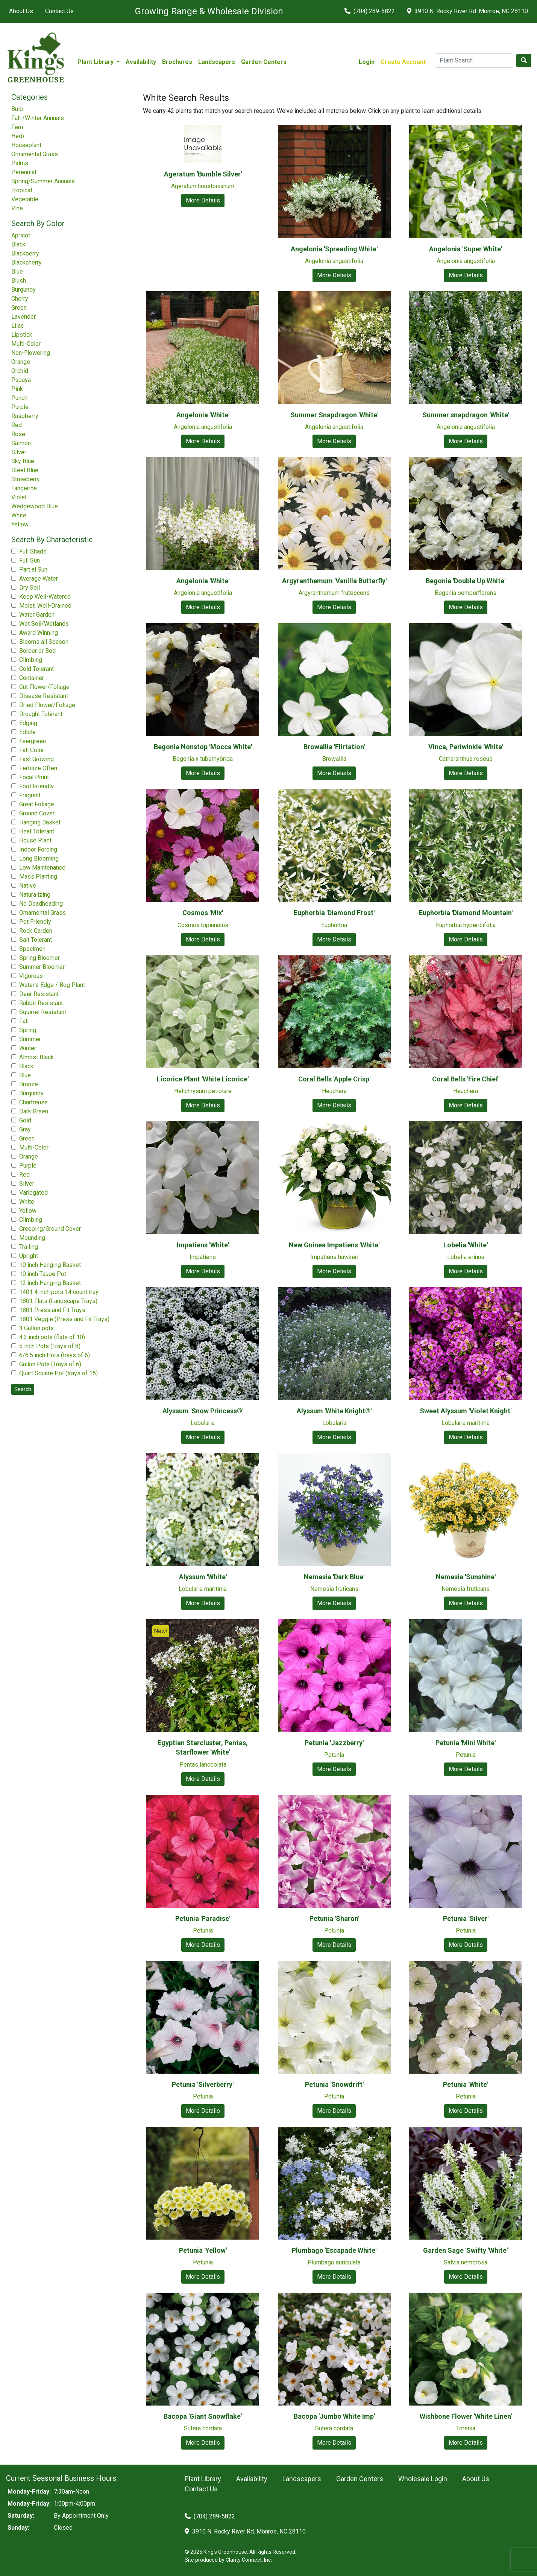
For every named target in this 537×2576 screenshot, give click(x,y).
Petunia (334, 1754)
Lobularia (203, 1422)
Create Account (403, 61)
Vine (17, 208)
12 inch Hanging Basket (50, 1282)
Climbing (30, 659)
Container (31, 677)
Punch (19, 397)
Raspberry (24, 416)
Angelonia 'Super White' (465, 249)
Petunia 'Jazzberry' (334, 1743)
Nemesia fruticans (334, 1588)
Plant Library (203, 2479)
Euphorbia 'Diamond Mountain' (466, 913)
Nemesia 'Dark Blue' (334, 1577)
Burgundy (23, 289)
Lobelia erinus (465, 1257)
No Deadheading (41, 903)
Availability (141, 61)
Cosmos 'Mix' (202, 913)
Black (18, 244)
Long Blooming (39, 858)
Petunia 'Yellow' (203, 2250)
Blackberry (25, 253)
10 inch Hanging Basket (50, 1264)
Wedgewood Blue (34, 506)
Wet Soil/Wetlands (44, 623)
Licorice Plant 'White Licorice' (203, 1079)
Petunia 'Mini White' (465, 1743)
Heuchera (334, 1091)
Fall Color (31, 750)
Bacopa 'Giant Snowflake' (203, 2416)
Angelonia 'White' (202, 415)
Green (19, 307)
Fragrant (30, 795)
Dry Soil (29, 587)
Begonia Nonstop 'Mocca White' (203, 747)
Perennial (23, 172)
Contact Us (59, 11)
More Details (203, 200)
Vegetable (24, 199)
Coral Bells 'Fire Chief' (465, 1079)
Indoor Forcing (38, 849)
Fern (17, 127)
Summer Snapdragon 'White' (334, 415)
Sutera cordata (203, 2428)
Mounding (32, 1237)
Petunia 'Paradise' (202, 1918)
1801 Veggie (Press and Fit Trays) (64, 1319)
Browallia (334, 758)
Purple (20, 407)
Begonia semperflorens (465, 592)
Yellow (20, 524)
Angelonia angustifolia (334, 261)
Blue (17, 271)
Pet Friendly (35, 921)
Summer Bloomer (42, 966)
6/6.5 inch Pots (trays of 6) (54, 1355)
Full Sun (29, 560)
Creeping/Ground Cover (50, 1228)
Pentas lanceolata (202, 1764)
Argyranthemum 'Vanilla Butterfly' (334, 581)
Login (367, 61)
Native (27, 885)
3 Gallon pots (36, 1328)
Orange (20, 361)
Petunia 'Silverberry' (203, 2084)
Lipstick (21, 334)
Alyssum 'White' (203, 1577)
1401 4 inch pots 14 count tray (59, 1292)
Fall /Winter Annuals (37, 118)
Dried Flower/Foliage (47, 705)
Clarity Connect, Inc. (249, 2560)
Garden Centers (264, 61)
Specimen (32, 948)
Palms (19, 163)
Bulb (17, 109)
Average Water (38, 578)
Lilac (17, 325)
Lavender (23, 316)
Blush (18, 280)
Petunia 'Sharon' (334, 1918)
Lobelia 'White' (465, 1245)
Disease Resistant (43, 696)
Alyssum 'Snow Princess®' (202, 1411)
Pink (17, 388)
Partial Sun (33, 569)
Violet (19, 497)
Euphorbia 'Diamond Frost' (334, 913)
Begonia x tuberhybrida (203, 758)
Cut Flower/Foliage (44, 686)
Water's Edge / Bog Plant (52, 984)
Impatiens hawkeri (334, 1257)
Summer (30, 1039)
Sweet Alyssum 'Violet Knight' (465, 1411)
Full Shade (33, 551)
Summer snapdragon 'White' (465, 415)
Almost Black (36, 1057)
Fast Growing (36, 759)
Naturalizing (34, 894)
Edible (27, 732)
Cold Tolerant (36, 668)
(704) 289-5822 (369, 11)
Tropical (21, 190)
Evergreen (32, 741)
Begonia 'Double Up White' (465, 581)
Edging (28, 723)
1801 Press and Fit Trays (52, 1310)
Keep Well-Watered (45, 596)
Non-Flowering (30, 352)
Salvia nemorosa (465, 2262)
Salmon (21, 443)
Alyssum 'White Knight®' (334, 1411)
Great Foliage (36, 804)
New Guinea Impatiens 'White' (334, 1245)
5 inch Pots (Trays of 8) (49, 1346)
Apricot (20, 235)
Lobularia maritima (465, 1422)
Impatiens (203, 1257)
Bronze (28, 1084)
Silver (18, 452)
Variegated (33, 1192)
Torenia (465, 2428)
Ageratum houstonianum (202, 186)
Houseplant (26, 145)
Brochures (177, 61)
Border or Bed (37, 650)
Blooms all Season (43, 641)
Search (22, 1389)
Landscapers (216, 61)
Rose (18, 434)
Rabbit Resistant (41, 1003)
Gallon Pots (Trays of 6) (50, 1364)
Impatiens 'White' (203, 1245)
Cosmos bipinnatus (202, 925)
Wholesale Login (422, 2479)
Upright (28, 1255)
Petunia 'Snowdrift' (334, 2084)
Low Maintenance (42, 867)
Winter (27, 1048)
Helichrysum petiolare (203, 1091)
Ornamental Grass (34, 154)
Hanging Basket (40, 822)
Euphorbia (334, 925)
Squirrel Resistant (42, 1012)
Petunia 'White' (465, 2084)
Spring (27, 1030)
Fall (24, 1021)
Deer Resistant (39, 994)
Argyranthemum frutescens (334, 592)
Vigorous (31, 975)
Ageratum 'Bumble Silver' (203, 174)
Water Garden (37, 614)
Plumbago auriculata (334, 2262)
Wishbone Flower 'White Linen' (466, 2416)
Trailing (28, 1246)
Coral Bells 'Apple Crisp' (334, 1079)
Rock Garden (35, 930)
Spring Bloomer (39, 957)
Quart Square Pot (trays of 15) (58, 1373)
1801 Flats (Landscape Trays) (58, 1301)
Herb (17, 136)
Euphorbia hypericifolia (466, 925)
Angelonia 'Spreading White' (334, 249)
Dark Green (33, 1111)
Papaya (21, 379)
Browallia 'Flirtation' (334, 747)
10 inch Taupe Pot (42, 1273)
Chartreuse (33, 1102)
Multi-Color (26, 343)
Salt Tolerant (35, 939)
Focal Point (34, 777)
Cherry (19, 298)
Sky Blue (22, 461)
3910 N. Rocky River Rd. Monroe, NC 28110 (467, 11)
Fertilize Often (38, 768)
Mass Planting (38, 876)
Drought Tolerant (40, 714)
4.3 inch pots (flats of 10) (52, 1337)
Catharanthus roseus (466, 758)
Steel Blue (24, 470)
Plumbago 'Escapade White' (334, 2250)
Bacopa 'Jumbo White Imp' (334, 2416)
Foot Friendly (36, 786)
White (18, 515)
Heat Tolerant (36, 831)
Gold (25, 1120)
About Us (21, 11)
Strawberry (25, 479)
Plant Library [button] (96, 61)
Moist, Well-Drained (45, 605)
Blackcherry (26, 262)
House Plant (35, 840)
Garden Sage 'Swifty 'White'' (465, 2250)
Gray (25, 1129)
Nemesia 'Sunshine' (466, 1577)
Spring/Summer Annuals (43, 181)
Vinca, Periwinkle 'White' (465, 747)
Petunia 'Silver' (465, 1918)
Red (16, 425)
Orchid (19, 370)
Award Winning (38, 632)
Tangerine (24, 488)
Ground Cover (37, 813)
